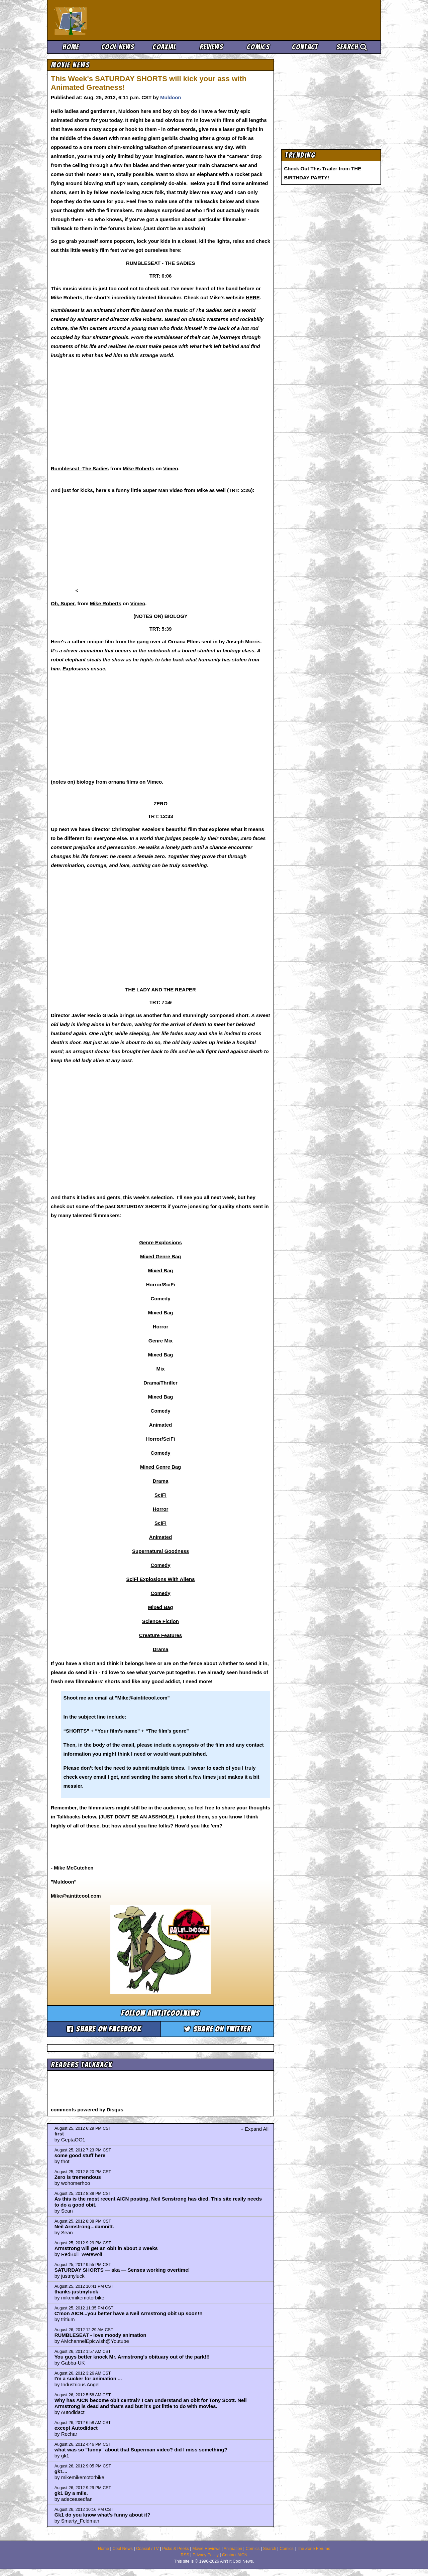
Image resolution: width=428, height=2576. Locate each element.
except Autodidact (76, 2428)
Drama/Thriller (160, 1383)
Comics (258, 47)
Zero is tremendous (78, 2177)
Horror (161, 1326)
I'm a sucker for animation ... (88, 2378)
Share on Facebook (104, 2029)
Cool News (117, 47)
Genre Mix (160, 1340)
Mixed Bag (160, 1270)
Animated (160, 1425)
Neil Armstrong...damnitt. (84, 2226)
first (59, 2133)
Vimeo (170, 468)
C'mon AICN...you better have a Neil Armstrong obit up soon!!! (129, 2313)
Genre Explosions (160, 1242)
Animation (233, 2548)
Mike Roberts (138, 468)
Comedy (160, 1298)
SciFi (160, 1495)
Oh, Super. (63, 603)
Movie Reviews (206, 2548)
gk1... (61, 2471)
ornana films (123, 782)
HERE (253, 297)
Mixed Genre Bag (160, 1256)
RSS (185, 2555)
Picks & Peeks (175, 2548)
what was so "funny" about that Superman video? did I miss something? (141, 2449)
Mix (160, 1369)
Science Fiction (160, 1621)
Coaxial (164, 47)
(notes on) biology (72, 782)
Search (351, 47)
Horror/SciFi (160, 1284)
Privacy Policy (206, 2555)
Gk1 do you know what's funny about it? (102, 2515)
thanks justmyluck (76, 2291)
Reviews (211, 47)
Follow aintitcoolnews (160, 2013)
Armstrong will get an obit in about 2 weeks (106, 2248)
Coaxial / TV (147, 2548)
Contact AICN (234, 2555)
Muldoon (170, 97)
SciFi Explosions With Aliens (160, 1579)
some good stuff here (80, 2155)
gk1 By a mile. (71, 2493)
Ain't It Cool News (104, 20)
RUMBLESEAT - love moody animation (100, 2335)
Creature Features (160, 1635)
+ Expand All (254, 2129)
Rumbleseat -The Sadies (80, 468)
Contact (305, 47)
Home (71, 47)
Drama (161, 1481)
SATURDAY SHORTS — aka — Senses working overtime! (122, 2270)
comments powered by (87, 2109)
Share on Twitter (217, 2029)
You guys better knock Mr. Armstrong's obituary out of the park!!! (132, 2357)
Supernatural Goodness (160, 1551)
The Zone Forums (313, 2548)
